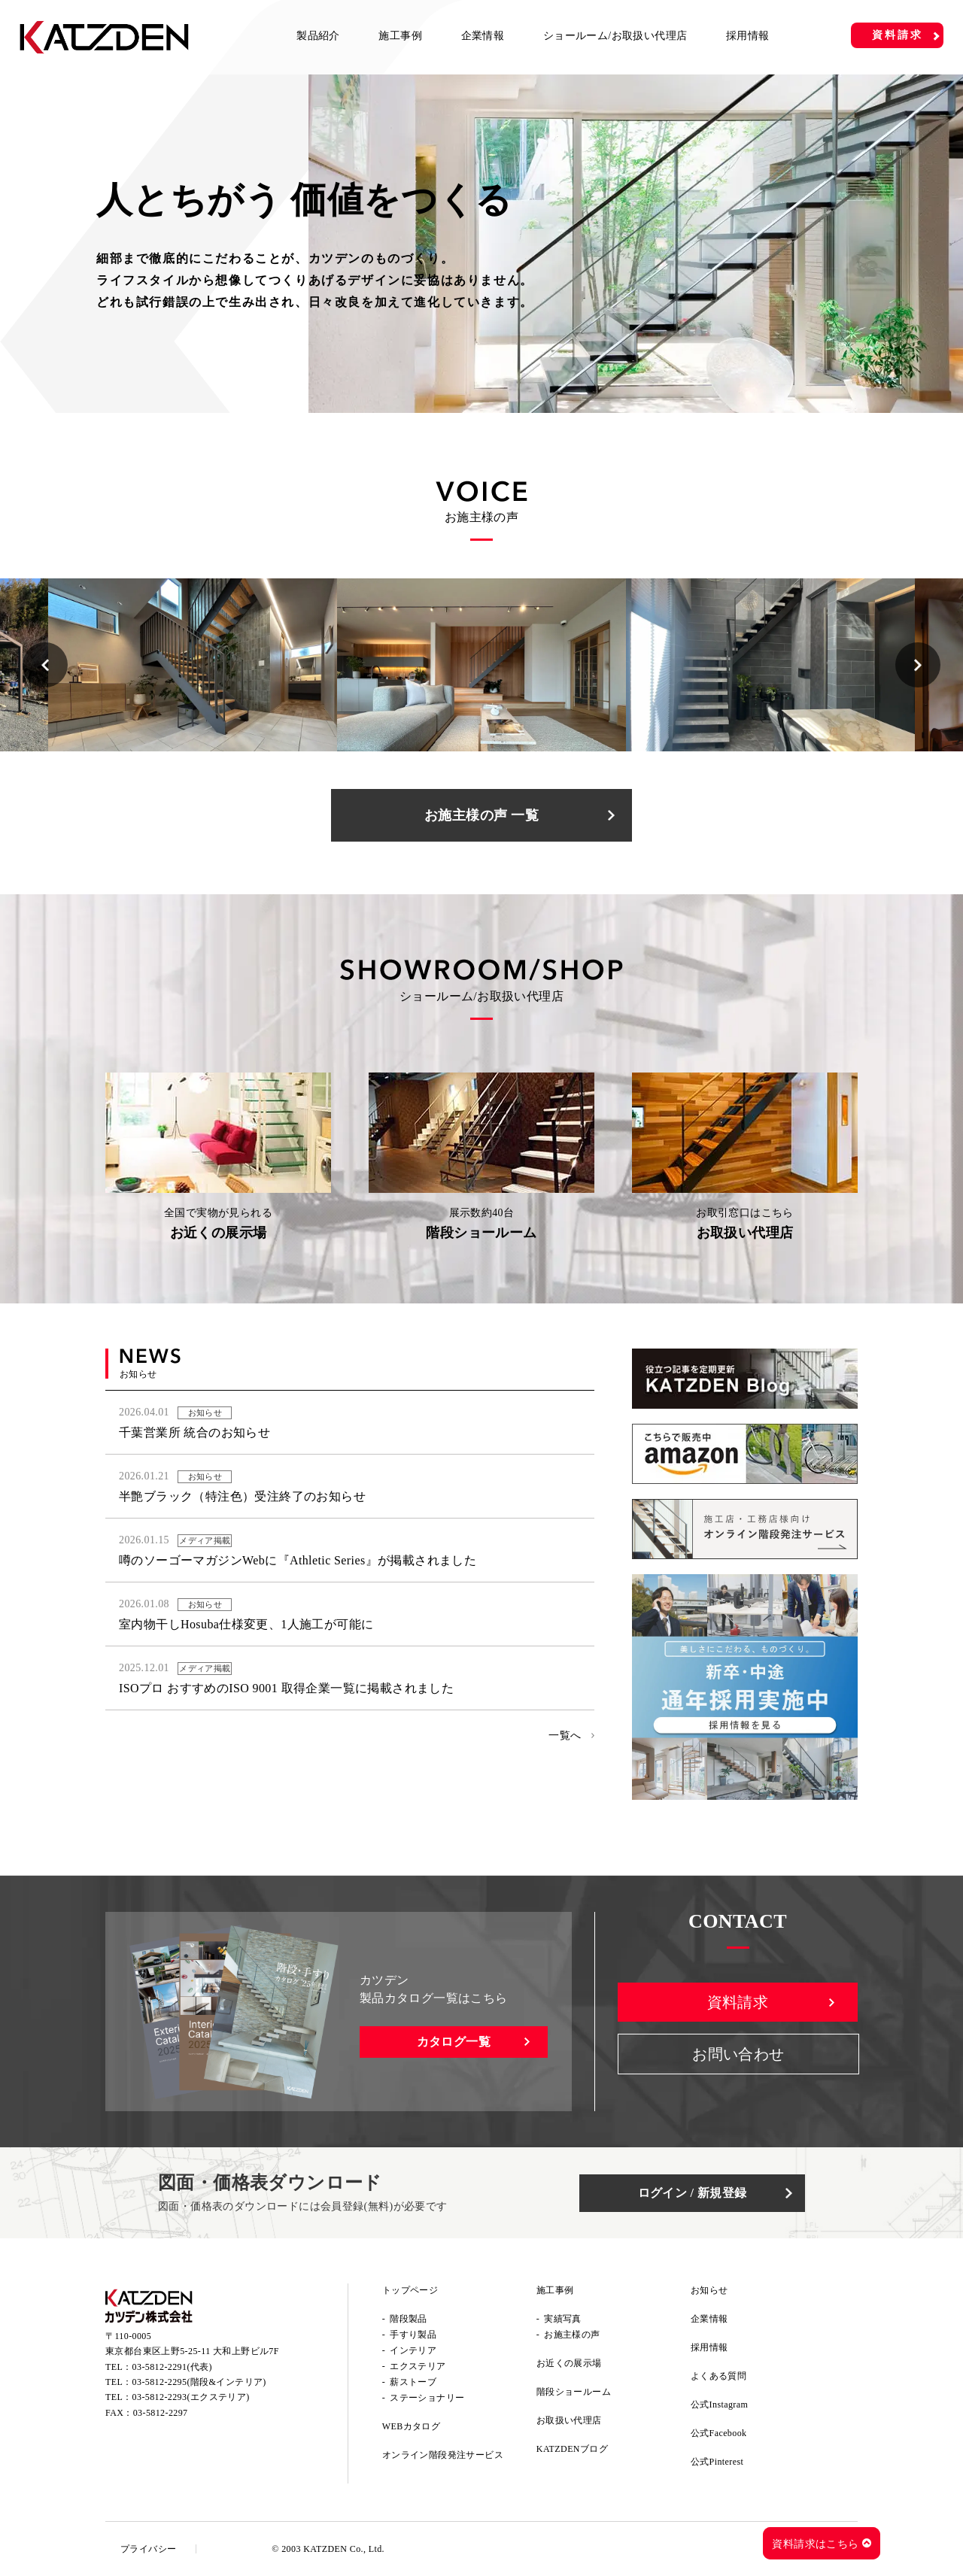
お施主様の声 (572, 2334)
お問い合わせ (738, 2054)
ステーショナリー (427, 2397)
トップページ (410, 2290)
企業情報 (483, 35)
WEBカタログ (411, 2426)
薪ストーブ (413, 2382)
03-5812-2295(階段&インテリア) (199, 2382)
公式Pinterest (717, 2461)
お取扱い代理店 (569, 2420)
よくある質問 (718, 2376)
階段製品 (408, 2319)
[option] (192, 664)
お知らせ (709, 2290)
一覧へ (564, 1735)
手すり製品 (413, 2334)
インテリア (413, 2350)
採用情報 (748, 35)
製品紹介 (318, 35)
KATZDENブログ (572, 2449)
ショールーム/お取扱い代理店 (615, 35)
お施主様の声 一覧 (481, 815)
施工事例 (400, 35)
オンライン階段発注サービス (442, 2455)
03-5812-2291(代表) (172, 2367)
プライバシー (148, 2548)
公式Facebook (719, 2433)
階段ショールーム (573, 2391)
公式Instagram (719, 2404)
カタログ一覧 (454, 2041)
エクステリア (417, 2366)
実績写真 (563, 2319)
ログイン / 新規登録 (692, 2192)
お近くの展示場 (569, 2363)
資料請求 (897, 35)
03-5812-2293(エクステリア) (191, 2397)
